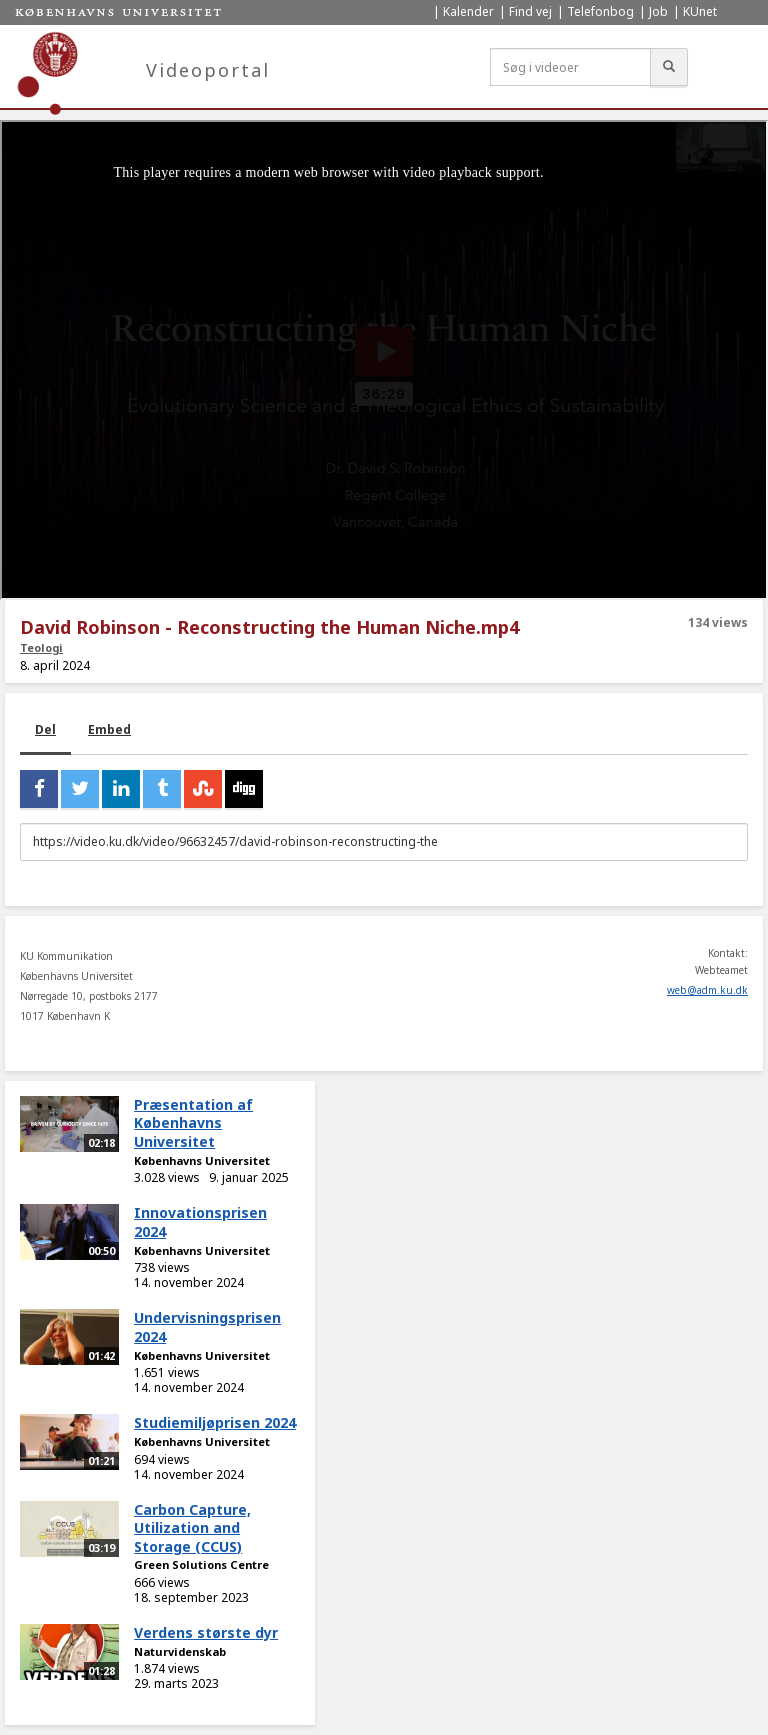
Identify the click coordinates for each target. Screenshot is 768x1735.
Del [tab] (45, 729)
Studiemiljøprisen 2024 (215, 1422)
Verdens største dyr (206, 1632)
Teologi (41, 647)
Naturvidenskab (180, 1651)
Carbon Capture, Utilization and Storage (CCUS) (192, 1528)
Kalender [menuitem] (468, 11)
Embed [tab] (109, 729)
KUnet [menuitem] (700, 11)
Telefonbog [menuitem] (600, 11)
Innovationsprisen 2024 (200, 1222)
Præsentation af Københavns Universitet (193, 1123)
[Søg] (669, 67)
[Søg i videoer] (570, 67)
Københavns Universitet (202, 1160)
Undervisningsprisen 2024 (207, 1327)
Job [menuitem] (658, 11)
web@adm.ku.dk (707, 990)
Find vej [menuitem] (530, 11)
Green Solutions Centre (201, 1564)
